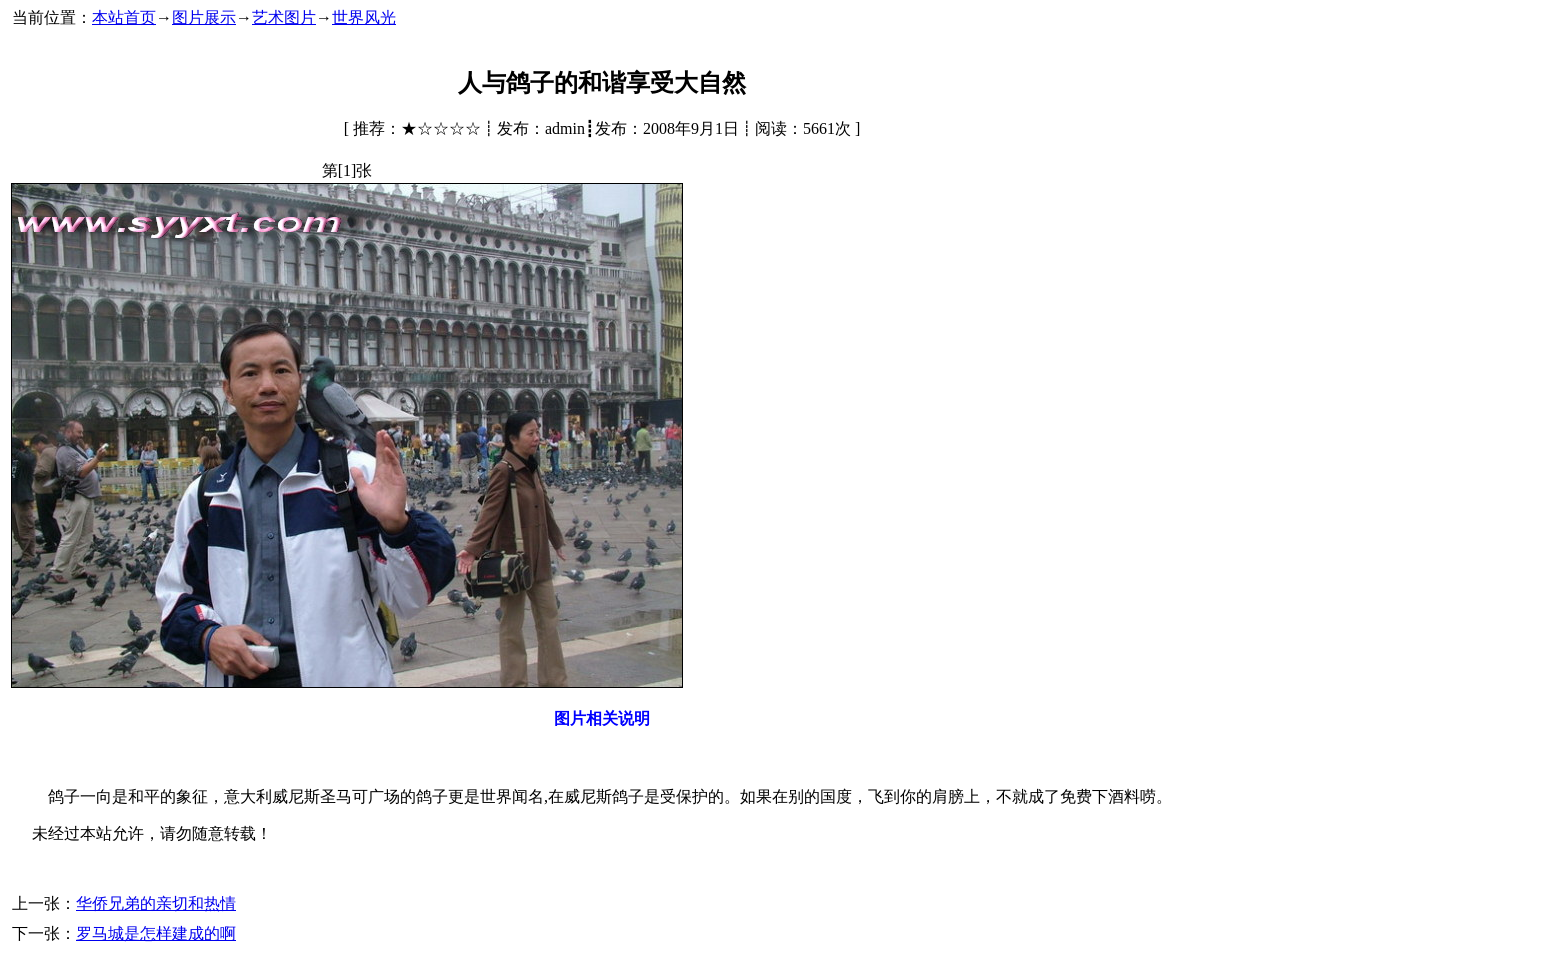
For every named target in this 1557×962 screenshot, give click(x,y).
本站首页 (124, 17)
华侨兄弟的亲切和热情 (156, 903)
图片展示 (204, 17)
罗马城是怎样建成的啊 (156, 933)
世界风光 (364, 17)
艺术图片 (284, 17)
